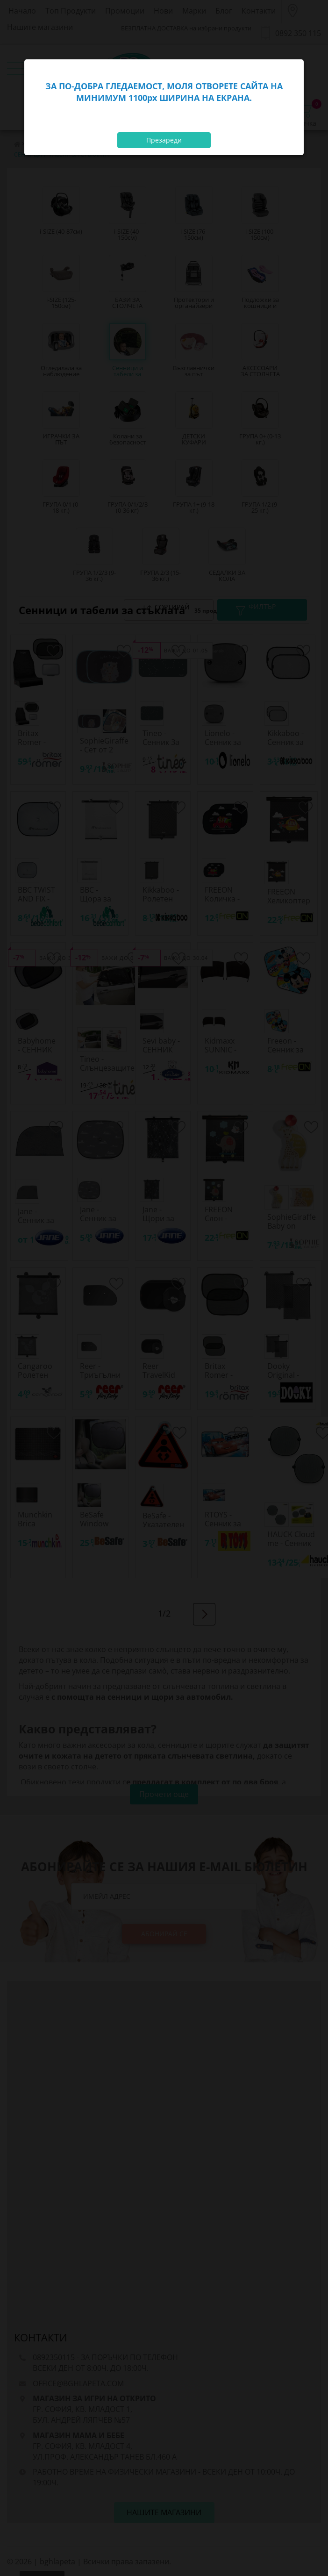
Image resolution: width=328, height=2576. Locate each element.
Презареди (164, 140)
